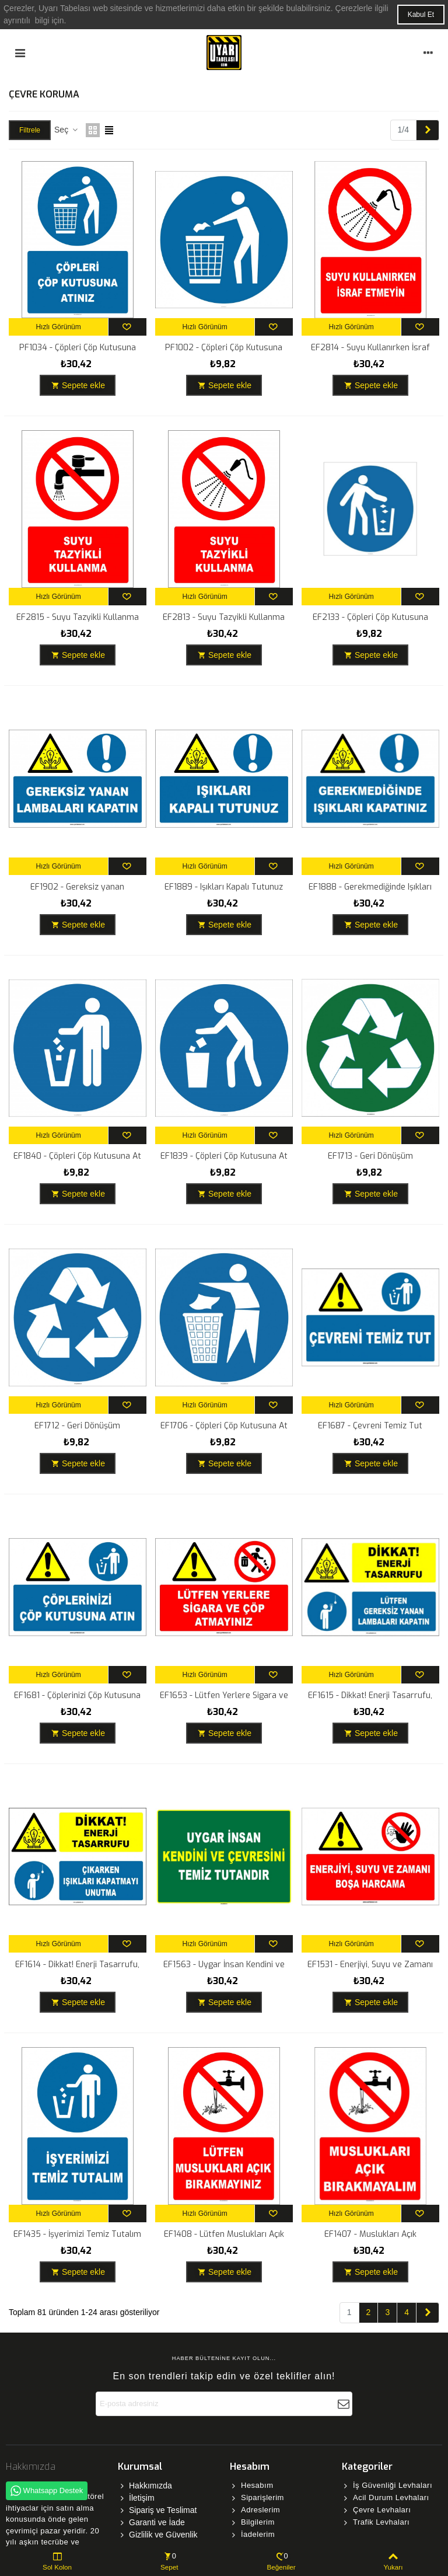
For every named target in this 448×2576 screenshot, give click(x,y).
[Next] (427, 130)
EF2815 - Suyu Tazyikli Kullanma (77, 617)
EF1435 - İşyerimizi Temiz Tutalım (77, 2234)
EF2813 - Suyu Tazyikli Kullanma (224, 617)
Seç (66, 129)
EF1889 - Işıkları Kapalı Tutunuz (223, 887)
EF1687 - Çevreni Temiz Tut (370, 1425)
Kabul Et (421, 15)
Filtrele (29, 130)
